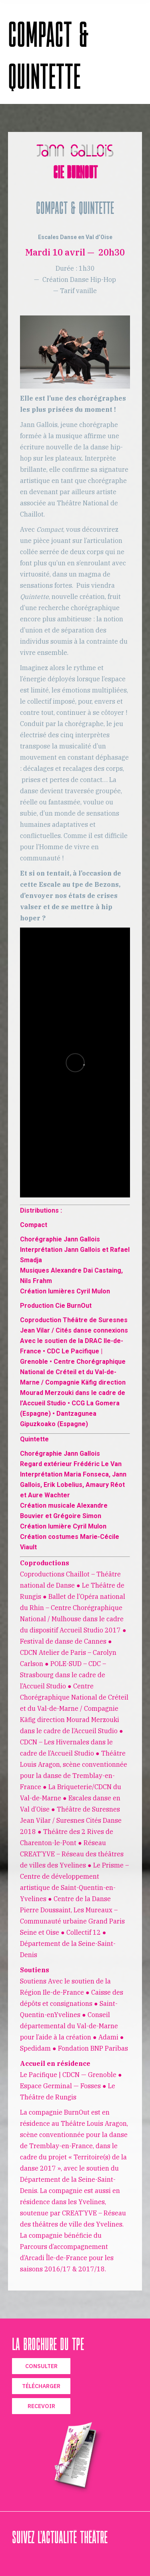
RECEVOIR (41, 2406)
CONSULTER (41, 2366)
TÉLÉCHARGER (41, 2386)
